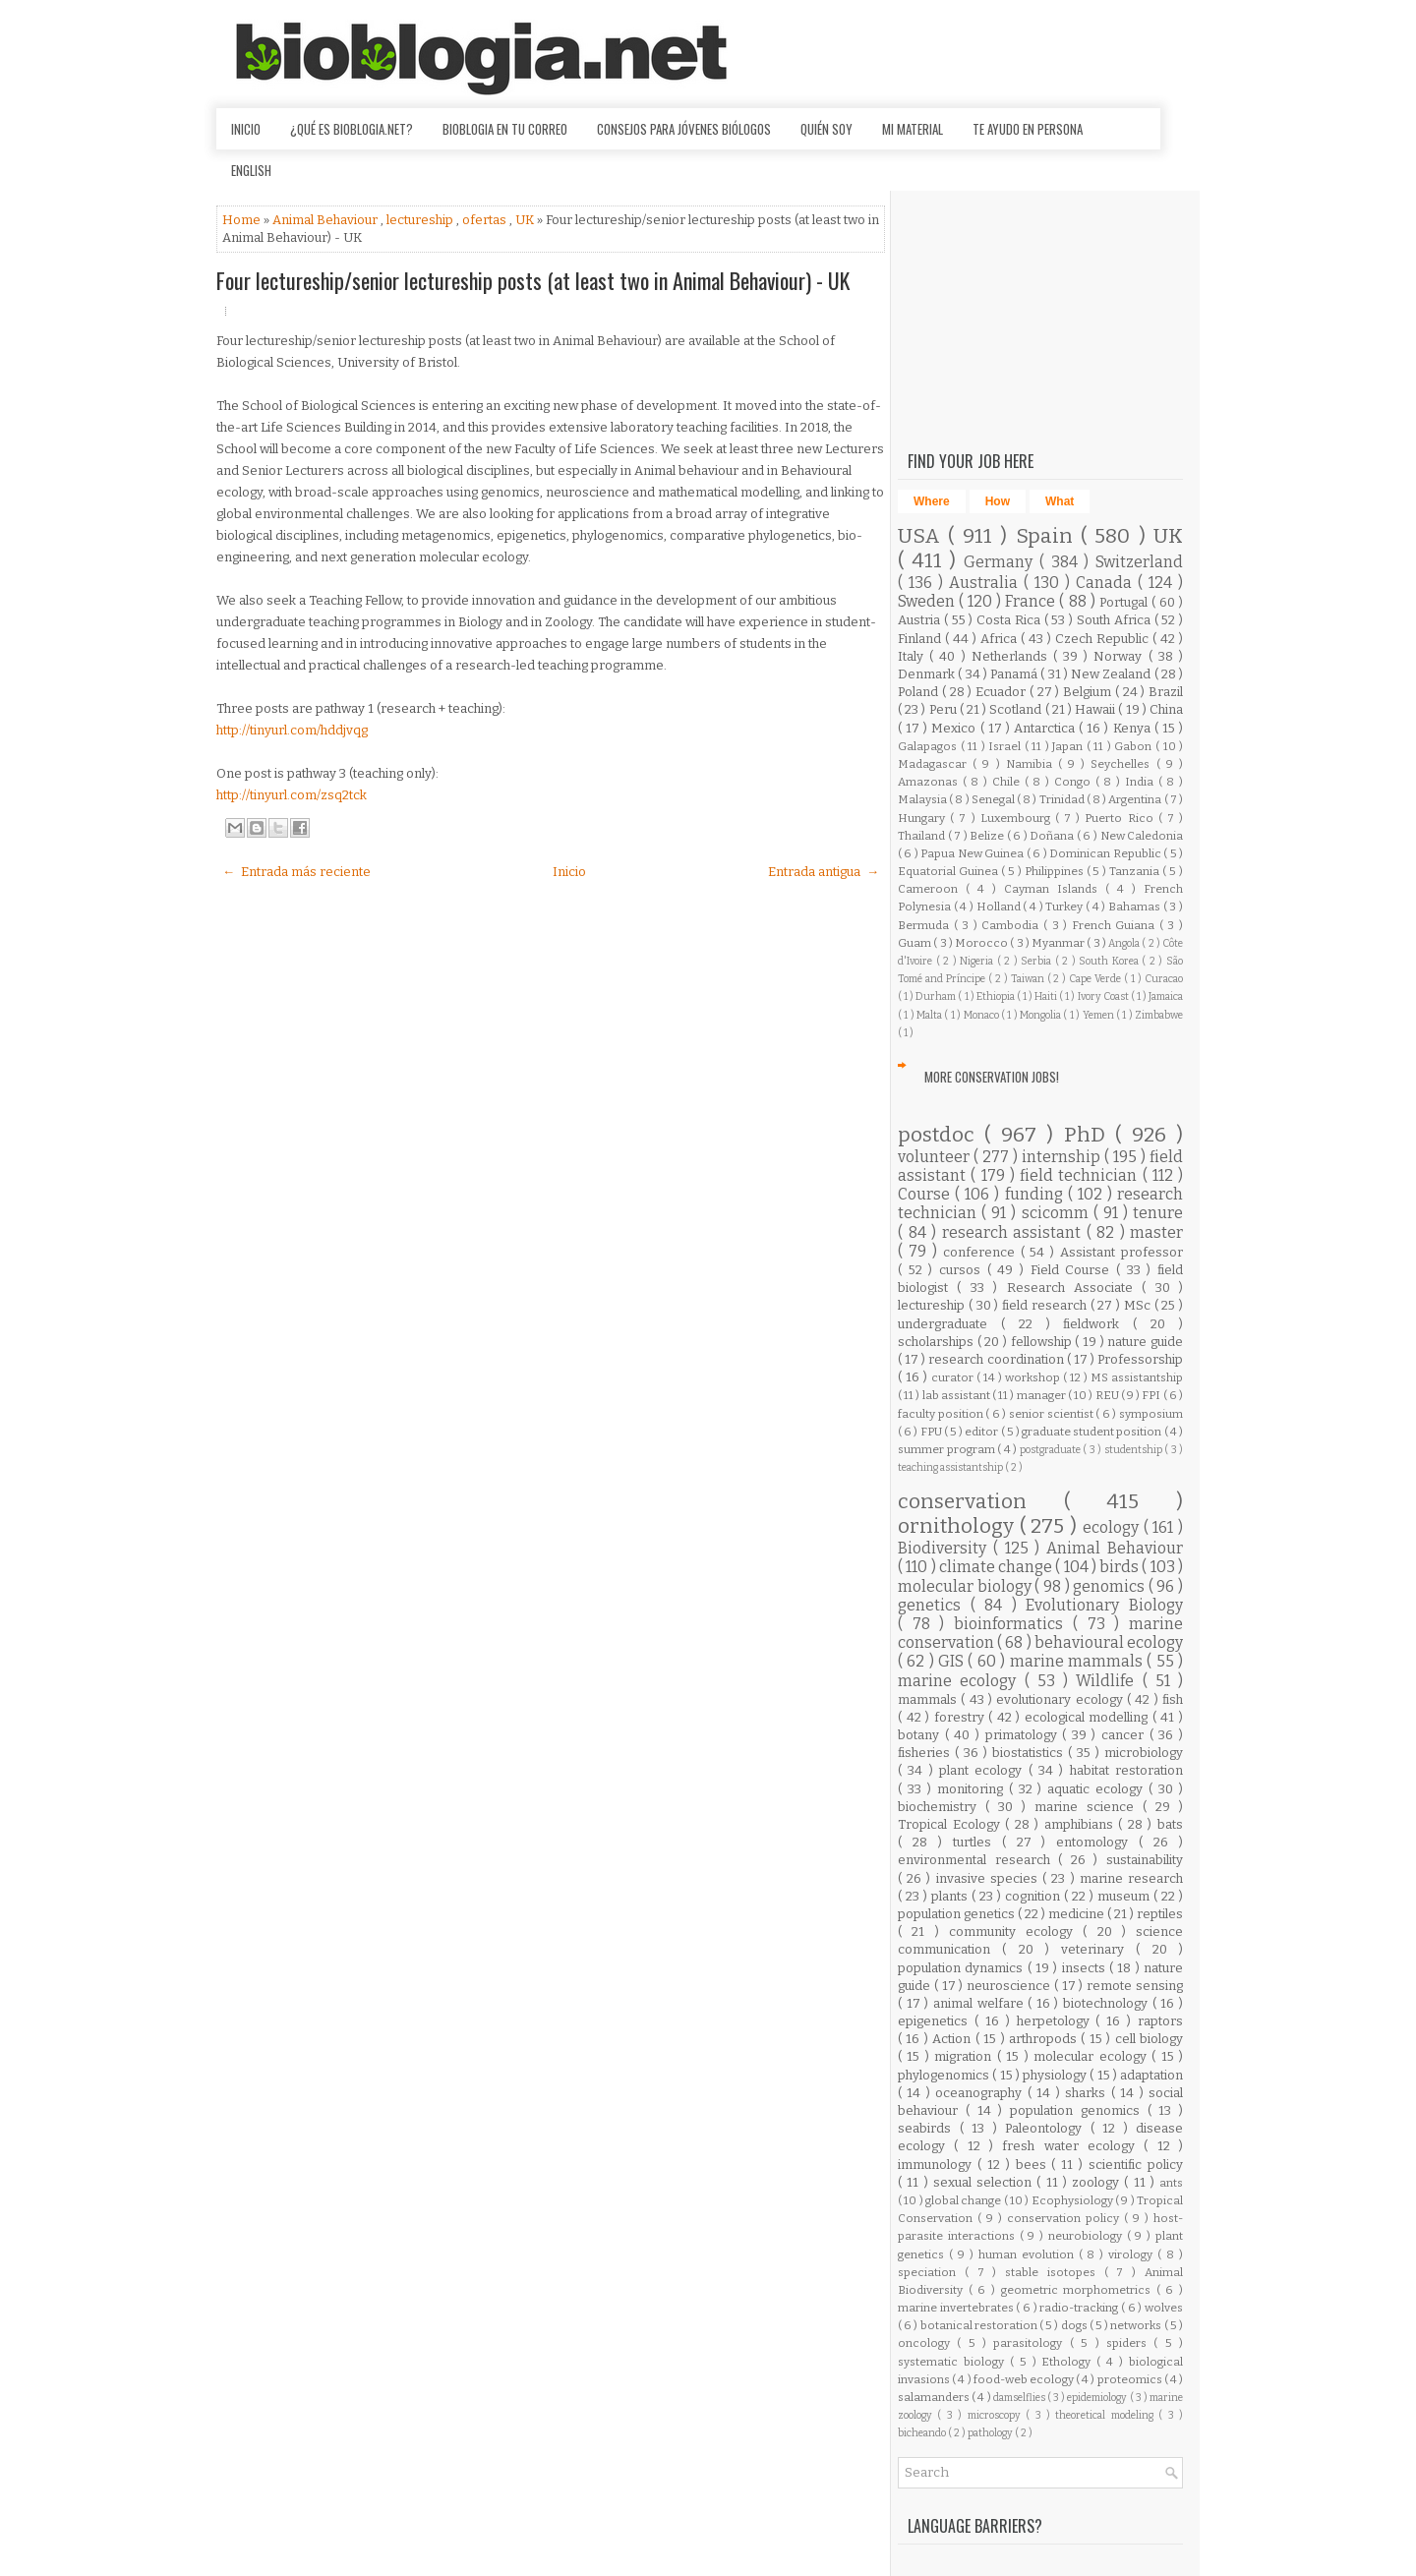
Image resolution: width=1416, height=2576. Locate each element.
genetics (934, 1605)
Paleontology (1048, 2128)
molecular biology (966, 1586)
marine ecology (961, 1680)
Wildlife (1109, 1680)
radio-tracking (1080, 2307)
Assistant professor (1121, 1252)
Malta (930, 1015)
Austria (921, 620)
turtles (977, 1842)
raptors (1160, 2021)
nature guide (1145, 1341)
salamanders (935, 2397)
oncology (927, 2343)
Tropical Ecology (951, 1824)
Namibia (1032, 764)
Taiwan (1029, 978)
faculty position (941, 1414)
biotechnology (1107, 2003)
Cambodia (1012, 925)
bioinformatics (1013, 1623)
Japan (1069, 746)
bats (1170, 1824)
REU (1108, 1395)
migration (965, 2056)
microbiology (1143, 1752)
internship (1063, 1156)
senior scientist (1052, 1414)
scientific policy (1136, 2164)
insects (1085, 1968)
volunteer (936, 1156)
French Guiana (1115, 925)
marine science (1088, 1806)
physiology (1056, 2075)
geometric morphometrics (1078, 2290)
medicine (1077, 1913)
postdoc (941, 1135)
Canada (1107, 582)
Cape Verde (1096, 978)
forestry (961, 1717)
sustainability (1144, 1859)
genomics (1111, 1586)
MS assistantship (1137, 1377)
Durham (936, 996)
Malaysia (923, 799)
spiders (1129, 2343)
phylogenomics (945, 2075)
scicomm (1057, 1212)
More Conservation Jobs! (991, 1076)
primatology (1024, 1734)
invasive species (989, 1878)
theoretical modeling (1106, 2415)
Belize (988, 836)
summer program (947, 1449)
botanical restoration (979, 2325)
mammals (929, 1699)
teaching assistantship (951, 1467)
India (1141, 782)
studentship (1134, 1449)
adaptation (1151, 2075)
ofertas (485, 219)
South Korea (1110, 961)
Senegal (994, 799)
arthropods (1045, 2038)
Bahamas (1135, 906)
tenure (1158, 1212)
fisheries (926, 1752)
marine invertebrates (957, 2307)
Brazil (1166, 691)
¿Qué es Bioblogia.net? (351, 129)
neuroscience (1010, 1985)
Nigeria (978, 961)
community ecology (1016, 1931)
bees (1034, 2164)
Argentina (1135, 799)
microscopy (997, 2415)
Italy (913, 656)
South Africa (1115, 620)
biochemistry (941, 1806)
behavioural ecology (1108, 1642)
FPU (932, 1431)
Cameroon (932, 889)
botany (921, 1734)
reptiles (1160, 1913)
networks (1136, 2325)
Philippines (1056, 871)
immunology (937, 2164)
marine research (1131, 1878)
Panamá (1015, 674)
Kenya (1133, 728)
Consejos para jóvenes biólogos (684, 129)
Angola (1125, 943)
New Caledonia (1142, 836)
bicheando (923, 2433)
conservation (981, 1502)
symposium (1151, 1414)
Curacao (1164, 978)
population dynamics (963, 1968)
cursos (963, 1269)
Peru (944, 709)
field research (1046, 1305)
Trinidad (1063, 799)
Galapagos (929, 746)
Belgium (1089, 691)
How (997, 501)
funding (1036, 1194)
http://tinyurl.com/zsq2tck (291, 795)
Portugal (1125, 602)
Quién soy (826, 129)
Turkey (1065, 906)
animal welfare (980, 2003)
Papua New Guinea (973, 853)
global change (964, 2200)
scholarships (937, 1341)
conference (982, 1252)
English (251, 170)
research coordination (997, 1359)
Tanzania (1135, 871)
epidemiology (1098, 2397)
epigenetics (936, 2021)
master (1156, 1232)
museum (1125, 1896)
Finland (921, 638)
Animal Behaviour (326, 219)
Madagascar (935, 764)
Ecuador (1002, 691)
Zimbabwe (1159, 1015)
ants (1171, 2183)
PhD (1089, 1135)
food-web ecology (1025, 2379)
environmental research (978, 1859)
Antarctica (1046, 728)
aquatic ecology (1098, 1789)
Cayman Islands (1054, 889)
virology (1132, 2254)
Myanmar (1059, 943)
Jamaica (1166, 996)
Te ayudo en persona (1028, 129)
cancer (1125, 1734)
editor (982, 1431)
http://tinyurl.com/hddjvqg (292, 730)
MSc (1139, 1305)
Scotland (1016, 709)
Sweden (928, 601)
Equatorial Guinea (949, 871)
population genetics (958, 1913)
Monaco (982, 1015)
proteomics (1130, 2379)
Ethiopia (996, 996)
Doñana (1053, 836)
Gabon (1134, 746)
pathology (991, 2433)
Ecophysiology (1073, 2200)
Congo (1074, 782)
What (1059, 501)
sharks (1087, 2092)
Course (926, 1194)
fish (1172, 1699)
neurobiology (1087, 2236)
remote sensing (1135, 1985)
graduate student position (1093, 1431)
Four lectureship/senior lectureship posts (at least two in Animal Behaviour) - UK (533, 280)
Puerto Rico (1121, 818)
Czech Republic (1103, 638)
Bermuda (926, 925)
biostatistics (1030, 1752)
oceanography (981, 2092)
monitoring (973, 1789)
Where (932, 501)
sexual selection (985, 2182)
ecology (1113, 1527)
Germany (1001, 562)
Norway (1120, 656)
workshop (1034, 1377)
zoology (1098, 2182)
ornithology (959, 1526)
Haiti (1046, 996)
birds (1120, 1566)
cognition (1034, 1896)
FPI (1152, 1395)
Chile (1008, 782)
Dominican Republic (1106, 853)
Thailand (923, 836)
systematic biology (954, 2362)
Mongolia (1041, 1015)
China (1166, 709)
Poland (920, 691)
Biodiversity (945, 1548)
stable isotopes (1054, 2272)
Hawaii (1096, 709)
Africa (1000, 638)
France (1032, 601)
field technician (1081, 1175)
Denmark (928, 674)
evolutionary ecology (1061, 1699)
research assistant (1014, 1232)
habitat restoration (1126, 1770)
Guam (915, 943)
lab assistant (957, 1395)
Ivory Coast (1104, 996)
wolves (1164, 2307)
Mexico (955, 728)
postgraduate (1052, 1449)
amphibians (1081, 1824)
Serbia (1038, 961)
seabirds (929, 2128)
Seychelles (1123, 764)
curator (953, 1377)
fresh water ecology (1073, 2145)
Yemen (1099, 1015)
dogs (1075, 2325)
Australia (986, 582)
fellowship (1043, 1341)
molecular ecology (1092, 2056)
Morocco (982, 943)
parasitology (1031, 2343)
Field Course (1073, 1269)
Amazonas (930, 782)
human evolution (1028, 2254)
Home (243, 219)
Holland (1000, 906)
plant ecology (984, 1770)
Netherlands (1012, 656)
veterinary (1098, 1949)
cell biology (1149, 2038)
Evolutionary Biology (1104, 1605)
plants (951, 1896)
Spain (1048, 536)
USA (923, 536)
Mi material (912, 129)
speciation (931, 2272)
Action (953, 2038)
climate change (997, 1566)
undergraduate (949, 1324)
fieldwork (1098, 1324)
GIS (953, 1661)
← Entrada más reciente (296, 871)
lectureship (421, 219)
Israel (1006, 746)
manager (1042, 1395)
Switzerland (1139, 562)
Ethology (1068, 2362)
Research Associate (1075, 1287)
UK (526, 219)
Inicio (246, 129)
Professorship (1140, 1359)
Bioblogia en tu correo (504, 129)
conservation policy (1065, 2218)
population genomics (1079, 2110)
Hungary (924, 818)
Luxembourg (1017, 818)
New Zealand (1112, 674)
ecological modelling (1088, 1717)
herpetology (1056, 2021)
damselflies (1020, 2397)
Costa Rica (1010, 620)
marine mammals (1079, 1661)
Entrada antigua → (823, 871)
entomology (1097, 1842)
